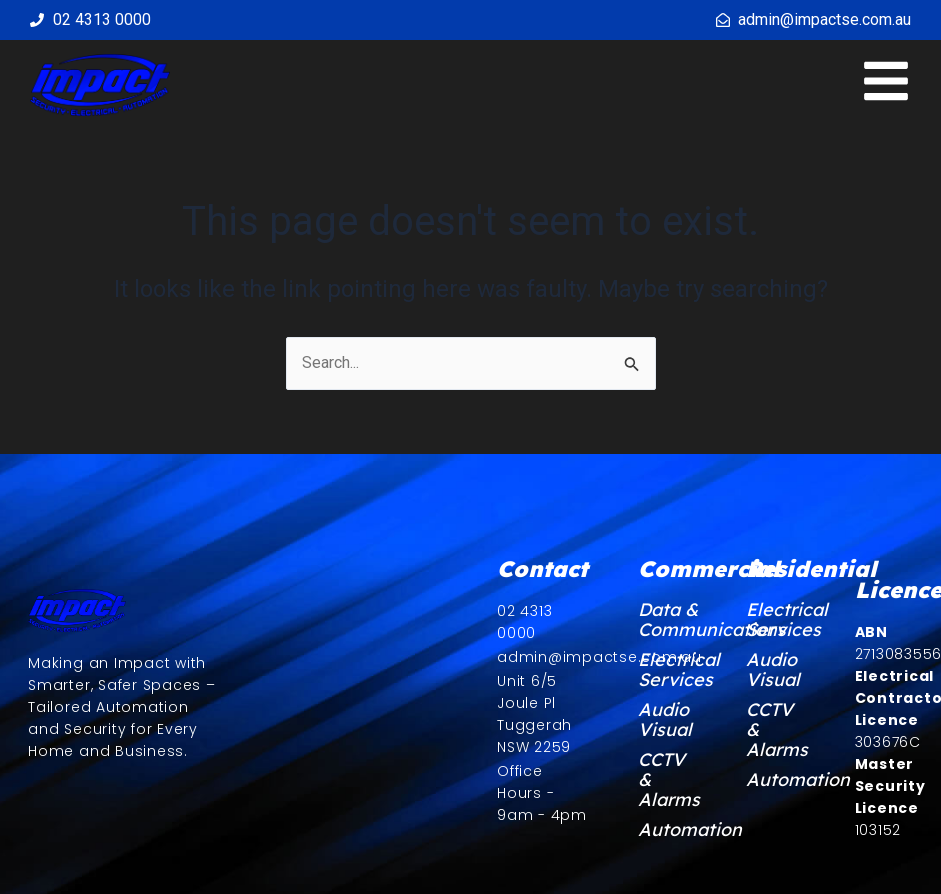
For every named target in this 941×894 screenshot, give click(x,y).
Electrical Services (667, 670)
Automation (667, 830)
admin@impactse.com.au (824, 19)
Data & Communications (667, 620)
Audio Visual (665, 720)
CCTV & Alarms (667, 780)
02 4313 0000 (102, 19)
